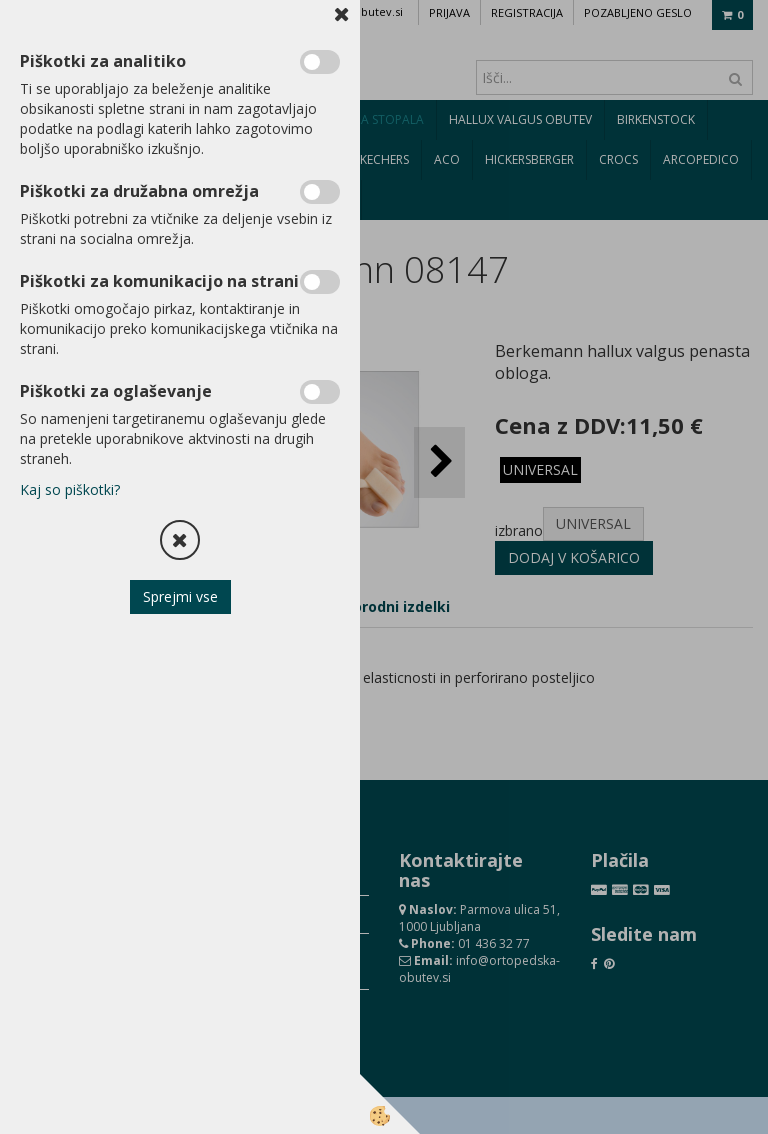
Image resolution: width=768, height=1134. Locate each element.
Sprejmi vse (180, 596)
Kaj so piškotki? (70, 489)
